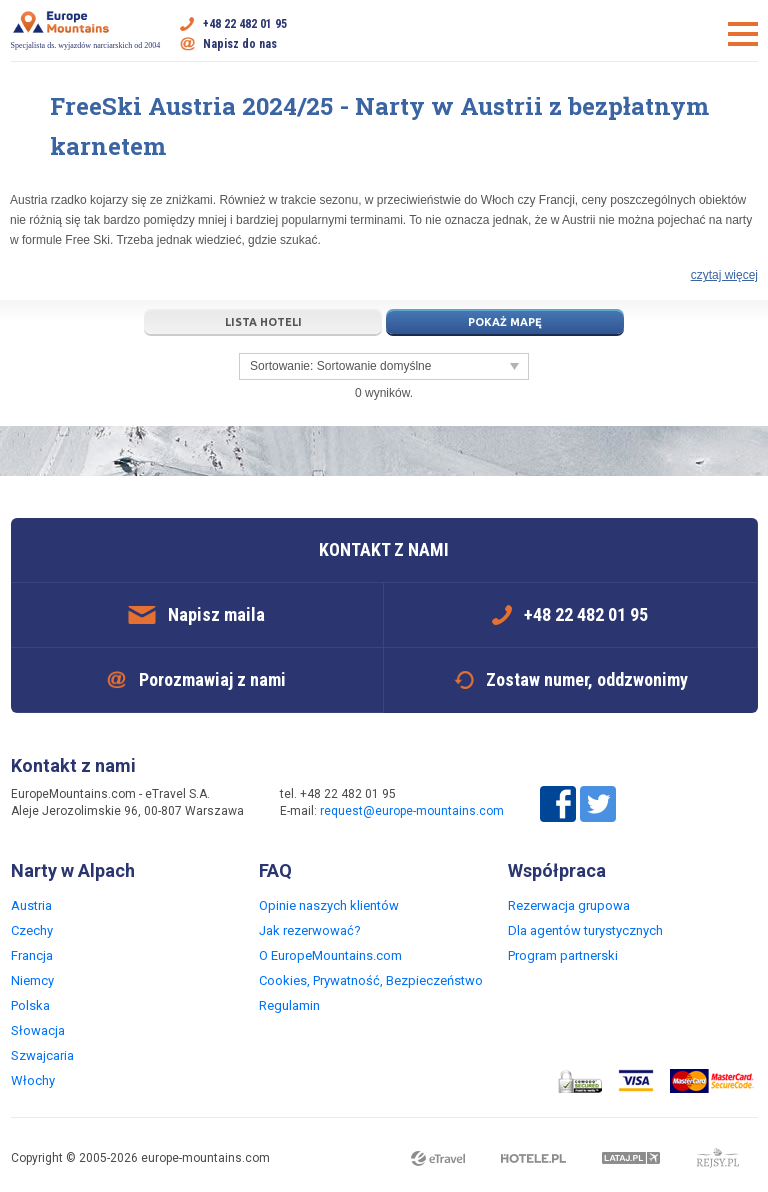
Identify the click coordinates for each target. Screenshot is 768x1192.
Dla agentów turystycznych (585, 930)
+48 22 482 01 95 (245, 24)
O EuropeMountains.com (330, 955)
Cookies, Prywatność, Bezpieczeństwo (371, 980)
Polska (30, 1005)
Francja (32, 955)
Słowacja (38, 1030)
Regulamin (289, 1005)
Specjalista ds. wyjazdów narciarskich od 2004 (86, 30)
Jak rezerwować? (310, 930)
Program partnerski (563, 955)
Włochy (33, 1080)
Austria (31, 905)
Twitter (598, 804)
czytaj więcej (724, 275)
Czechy (32, 930)
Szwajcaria (42, 1055)
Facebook (558, 804)
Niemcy (32, 980)
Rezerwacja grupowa (569, 905)
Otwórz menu (743, 34)
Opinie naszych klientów (329, 905)
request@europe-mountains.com (412, 811)
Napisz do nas (240, 44)
